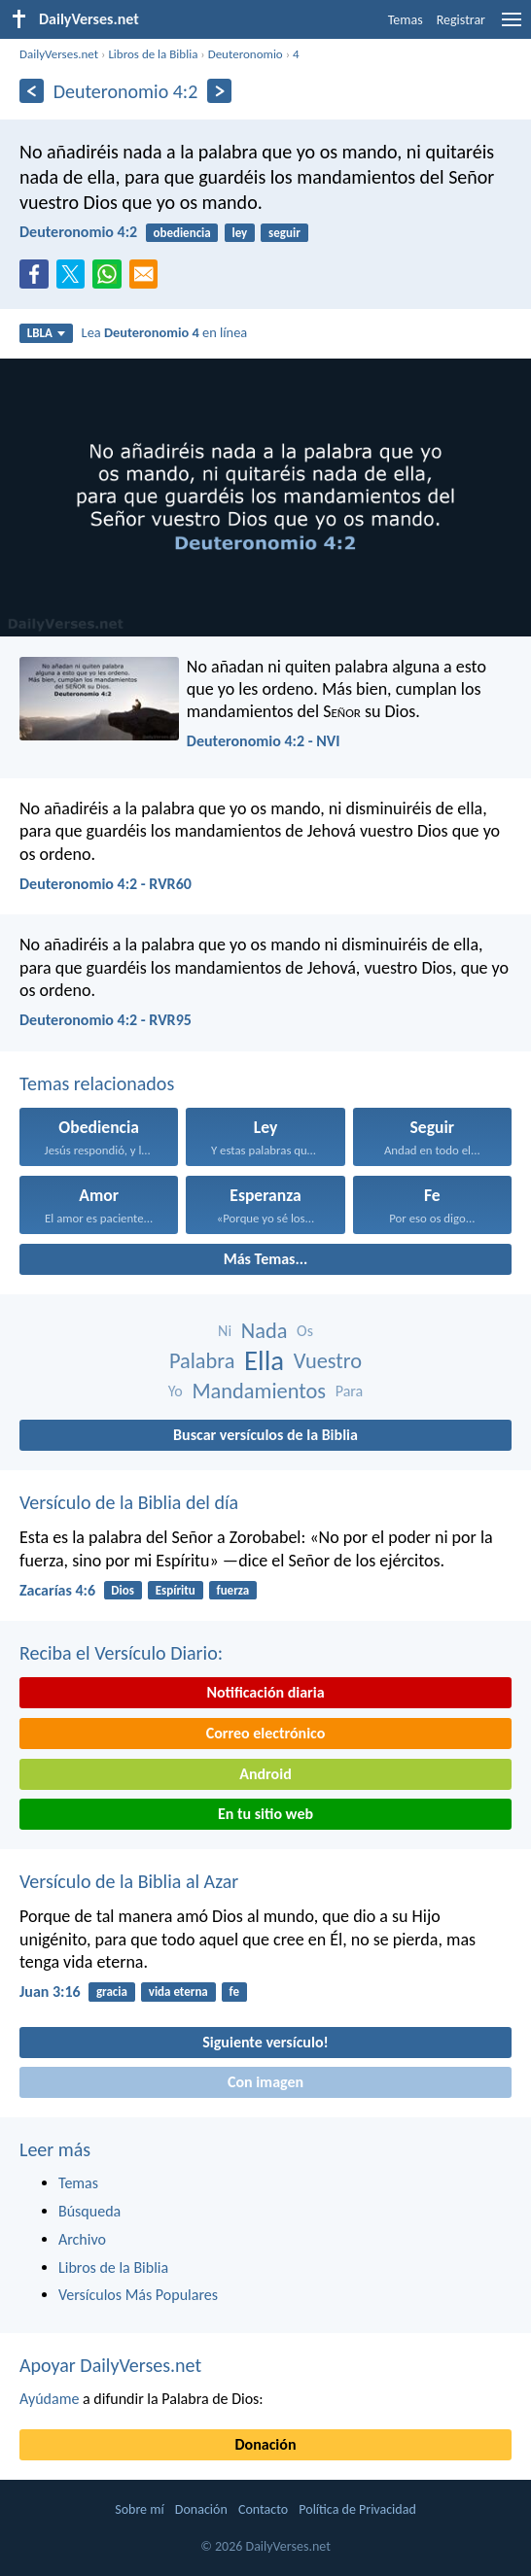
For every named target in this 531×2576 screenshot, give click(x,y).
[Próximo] (219, 91)
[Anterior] (31, 91)
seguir (284, 232)
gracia (111, 1991)
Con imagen (265, 2082)
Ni (224, 1331)
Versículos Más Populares (138, 2294)
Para (350, 1391)
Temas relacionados (96, 1083)
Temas (405, 20)
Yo (175, 1391)
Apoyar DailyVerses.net (110, 2365)
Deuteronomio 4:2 (78, 232)
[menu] (511, 26)
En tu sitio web (265, 1813)
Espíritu (175, 1590)
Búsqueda (89, 2211)
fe (234, 1991)
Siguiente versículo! (265, 2042)
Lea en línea (165, 332)
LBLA (46, 333)
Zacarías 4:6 (57, 1590)
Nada (264, 1331)
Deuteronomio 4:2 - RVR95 (105, 1020)
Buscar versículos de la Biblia (265, 1434)
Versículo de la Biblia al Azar (128, 1881)
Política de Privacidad (357, 2509)
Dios (122, 1590)
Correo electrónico (266, 1733)
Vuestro (328, 1361)
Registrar (461, 20)
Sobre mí (139, 2509)
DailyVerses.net (58, 54)
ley (240, 232)
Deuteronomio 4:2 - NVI (263, 741)
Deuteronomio (245, 54)
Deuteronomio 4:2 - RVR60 (105, 884)
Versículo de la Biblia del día (128, 1502)
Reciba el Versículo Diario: (121, 1653)
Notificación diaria (265, 1692)
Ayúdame (49, 2398)
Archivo (82, 2239)
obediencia (181, 232)
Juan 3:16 (50, 1991)
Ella (264, 1361)
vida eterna (178, 1991)
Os (305, 1331)
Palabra (202, 1361)
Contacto (263, 2509)
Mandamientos (259, 1391)
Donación (266, 2444)
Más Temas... (266, 1259)
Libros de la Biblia (152, 54)
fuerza (233, 1590)
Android (265, 1774)
